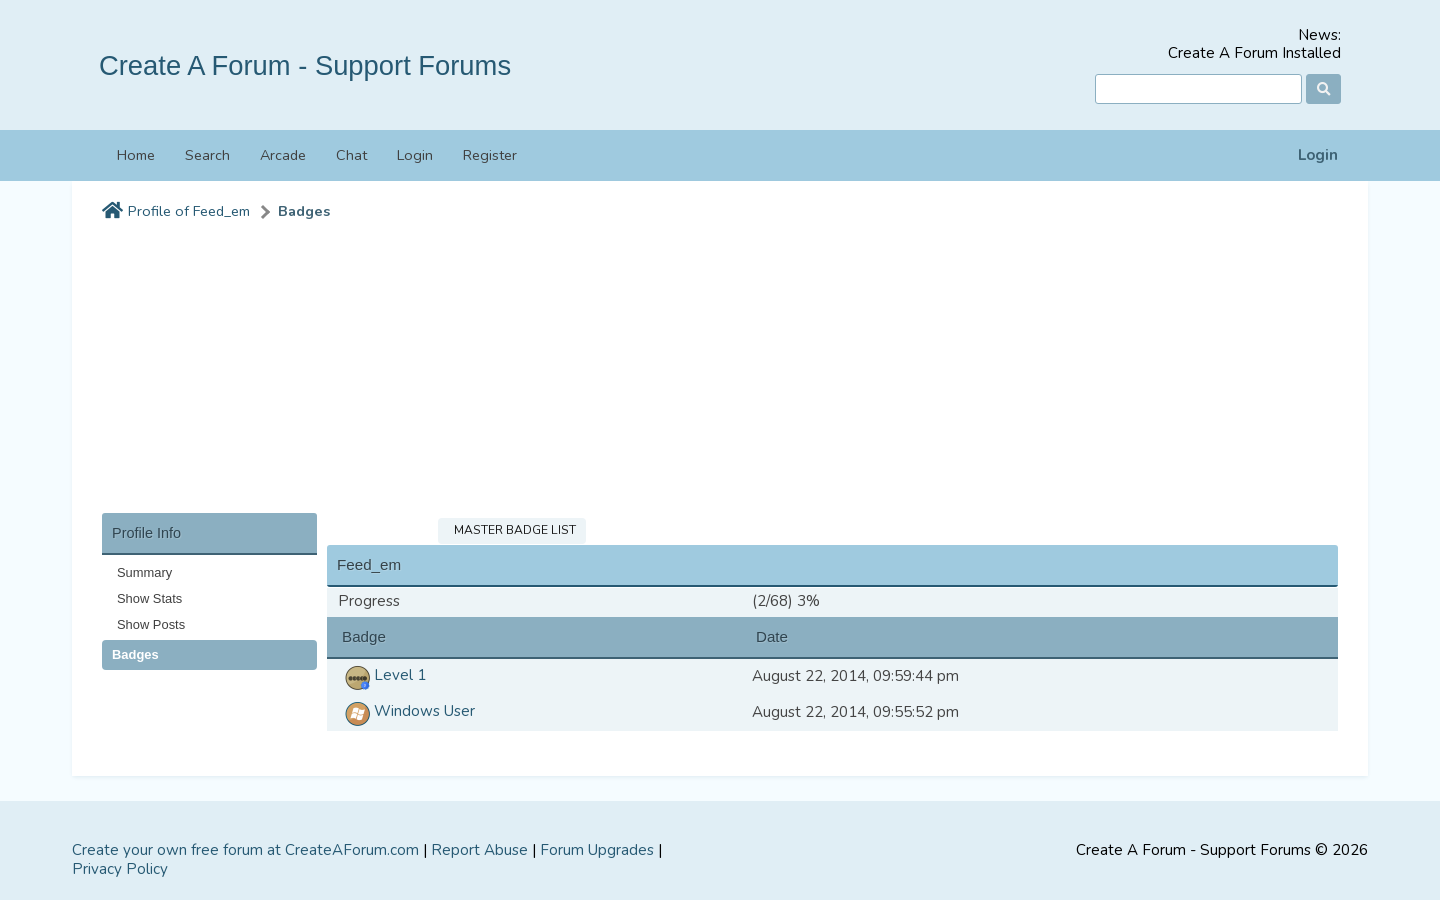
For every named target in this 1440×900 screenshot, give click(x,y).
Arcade (283, 155)
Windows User (406, 711)
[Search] (1198, 89)
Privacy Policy (120, 869)
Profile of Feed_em (189, 211)
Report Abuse (479, 850)
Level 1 (382, 675)
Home (136, 155)
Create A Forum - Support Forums (305, 65)
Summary (144, 572)
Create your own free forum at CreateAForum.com (245, 850)
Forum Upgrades (597, 850)
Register (490, 155)
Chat (351, 155)
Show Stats (149, 598)
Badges (304, 211)
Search (207, 155)
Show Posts (151, 624)
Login (1318, 155)
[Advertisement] (720, 373)
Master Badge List (512, 530)
